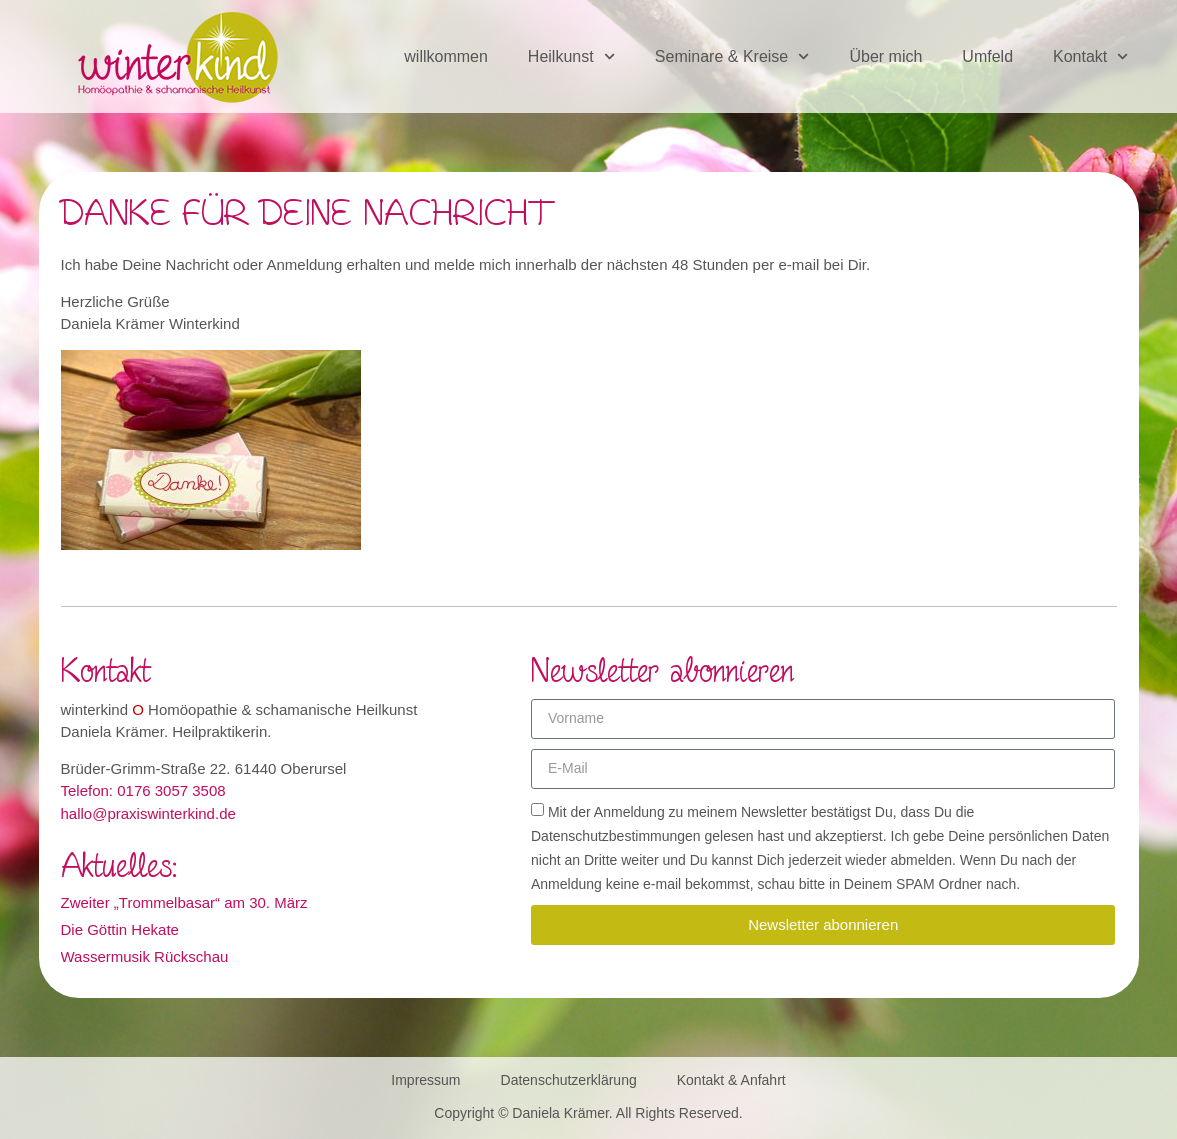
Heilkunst (571, 56)
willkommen (446, 56)
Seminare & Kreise (732, 56)
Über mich (885, 56)
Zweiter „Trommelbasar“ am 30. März (184, 902)
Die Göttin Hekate (120, 929)
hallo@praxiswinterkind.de (148, 813)
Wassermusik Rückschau (145, 956)
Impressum (425, 1080)
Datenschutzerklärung (569, 1080)
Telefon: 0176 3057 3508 (143, 790)
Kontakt (1090, 56)
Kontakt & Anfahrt (731, 1080)
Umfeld (987, 56)
